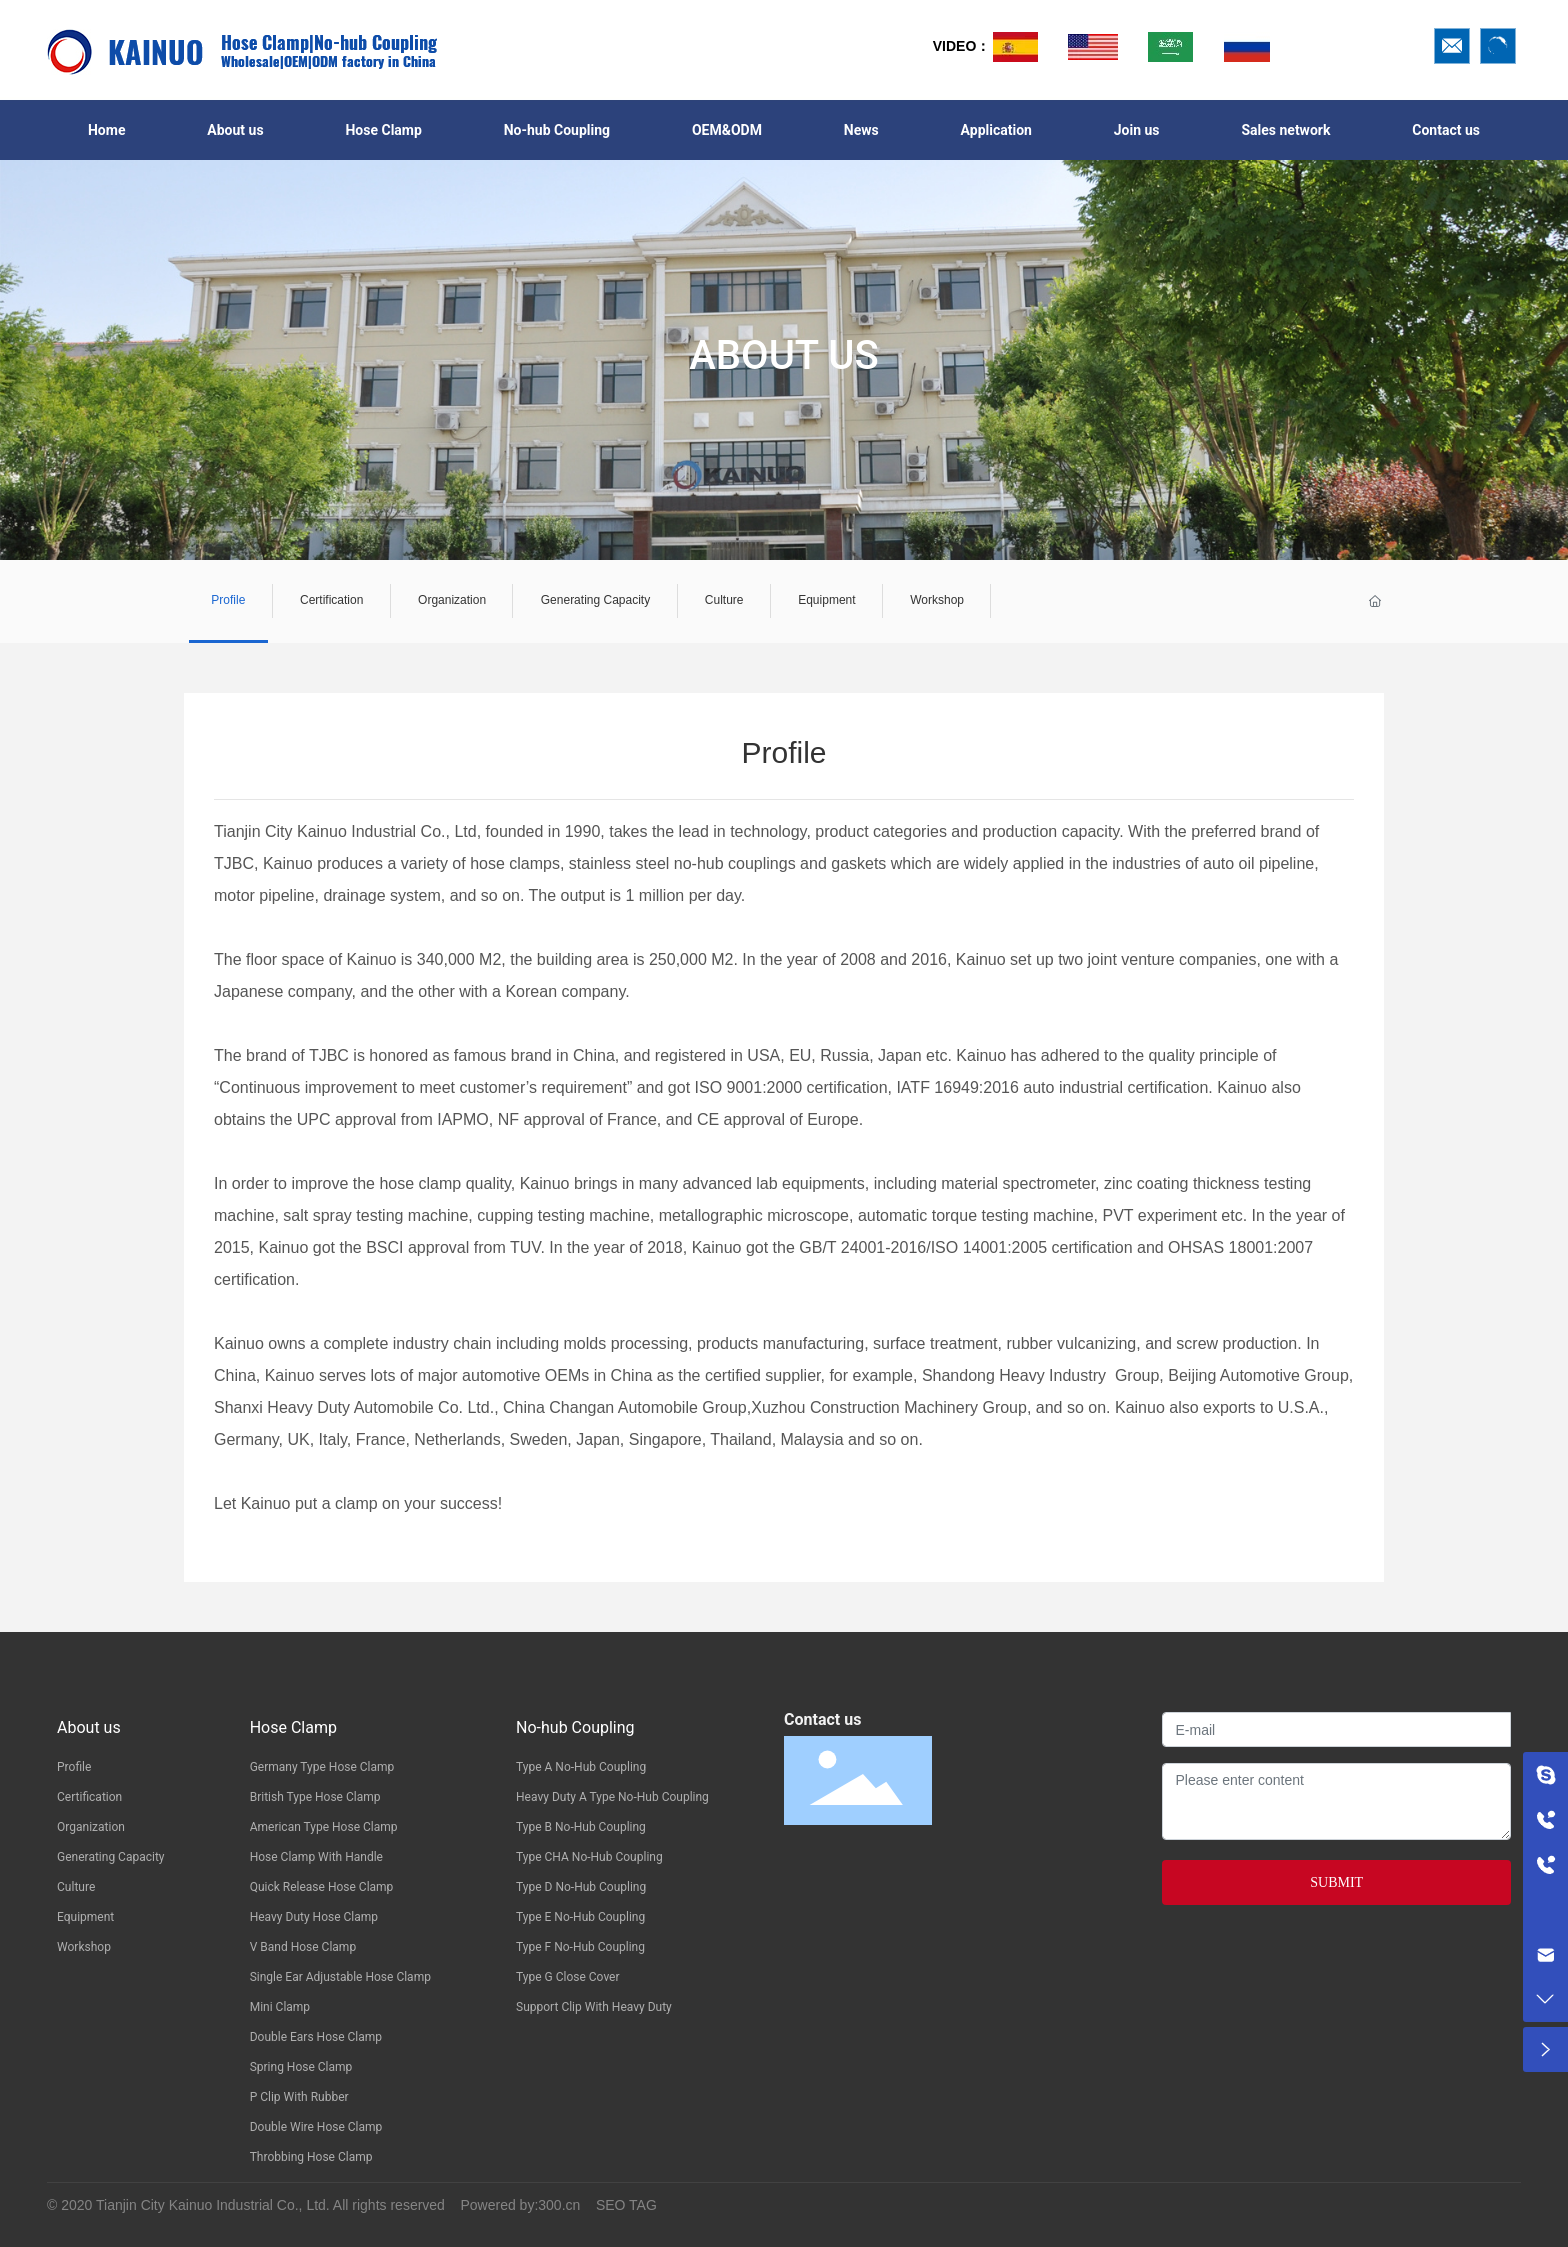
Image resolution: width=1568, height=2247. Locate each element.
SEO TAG (626, 2205)
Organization (452, 600)
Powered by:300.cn (520, 2205)
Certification (332, 600)
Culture (724, 600)
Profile (228, 600)
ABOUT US (783, 355)
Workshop (937, 600)
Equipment (827, 600)
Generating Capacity (595, 600)
